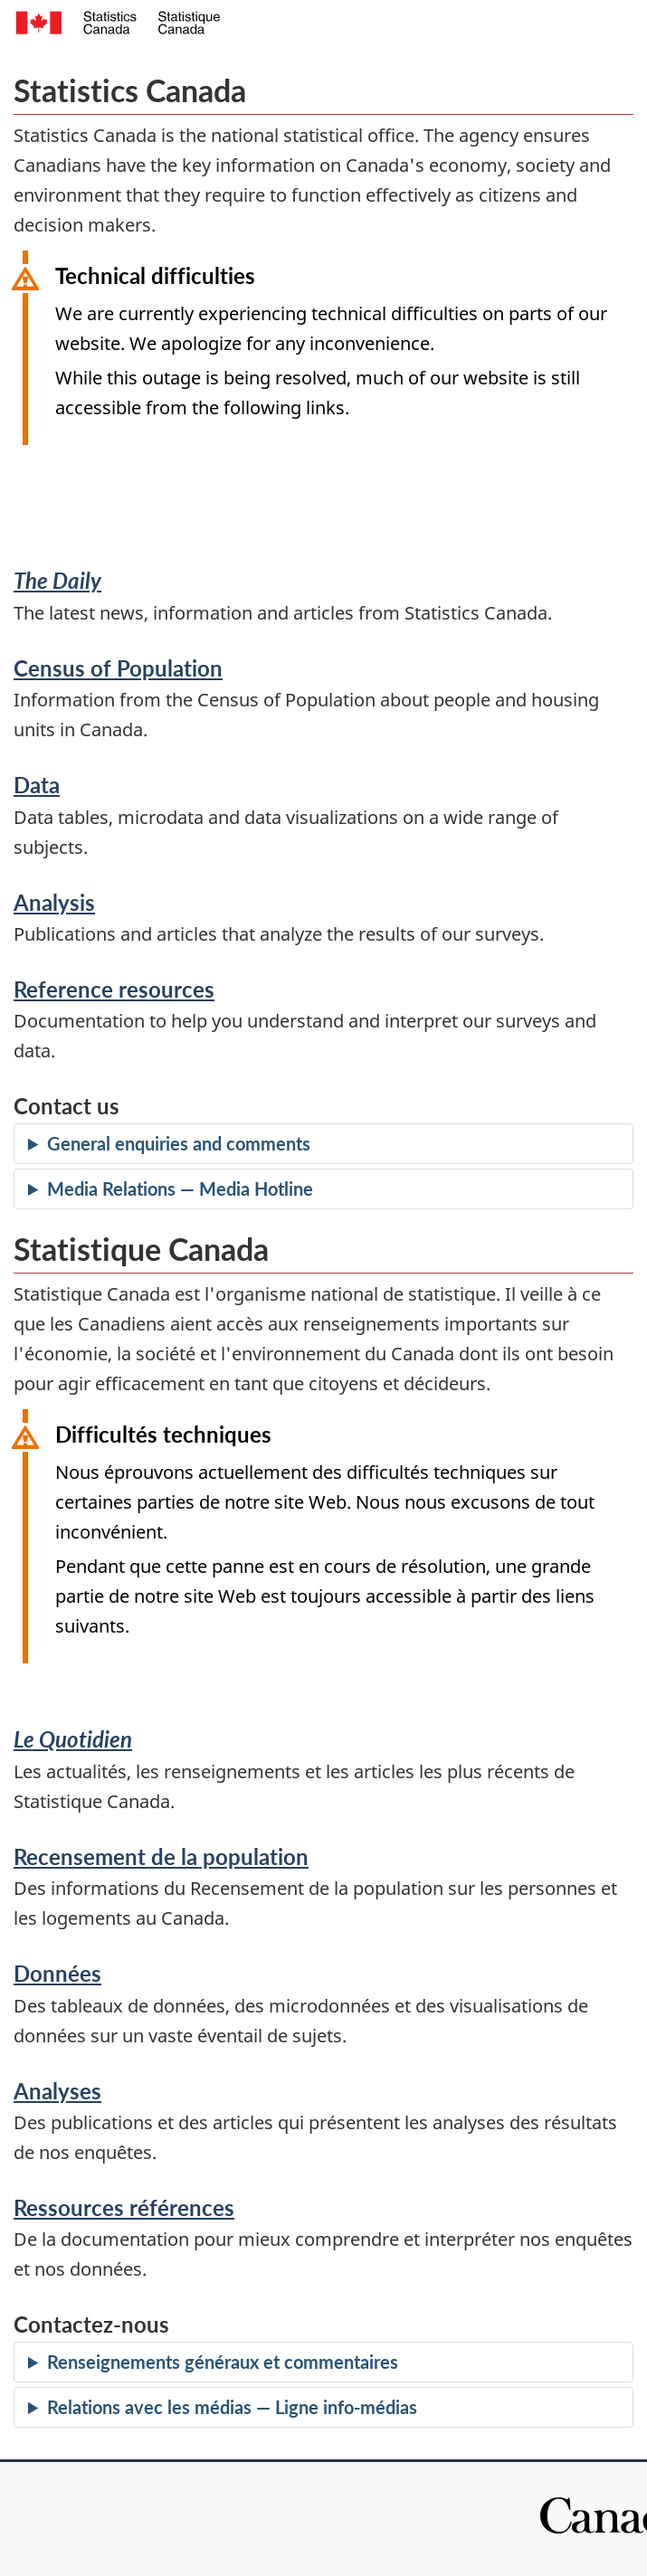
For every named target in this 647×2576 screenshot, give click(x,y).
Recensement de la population (161, 1856)
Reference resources (114, 989)
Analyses (57, 2091)
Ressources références (124, 2207)
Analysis (54, 902)
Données (57, 1973)
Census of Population (118, 668)
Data (37, 785)
